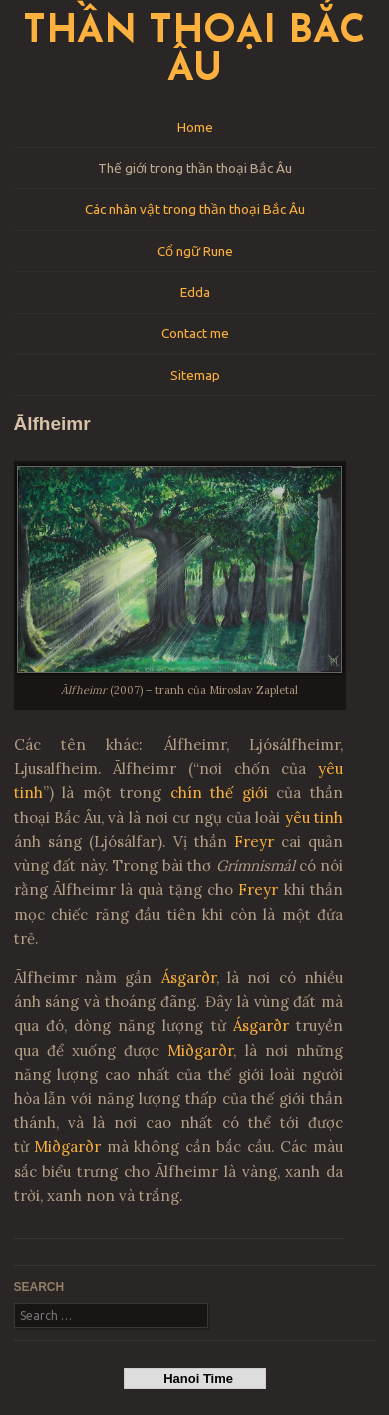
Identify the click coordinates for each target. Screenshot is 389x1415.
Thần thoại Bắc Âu (194, 52)
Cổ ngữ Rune (195, 251)
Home (195, 127)
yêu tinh (314, 817)
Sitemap (195, 375)
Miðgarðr (200, 1050)
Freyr (254, 841)
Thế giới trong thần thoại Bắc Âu (195, 168)
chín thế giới (219, 792)
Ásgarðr (188, 977)
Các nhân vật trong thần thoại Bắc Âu (195, 209)
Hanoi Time (194, 1378)
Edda (195, 292)
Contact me (195, 333)
